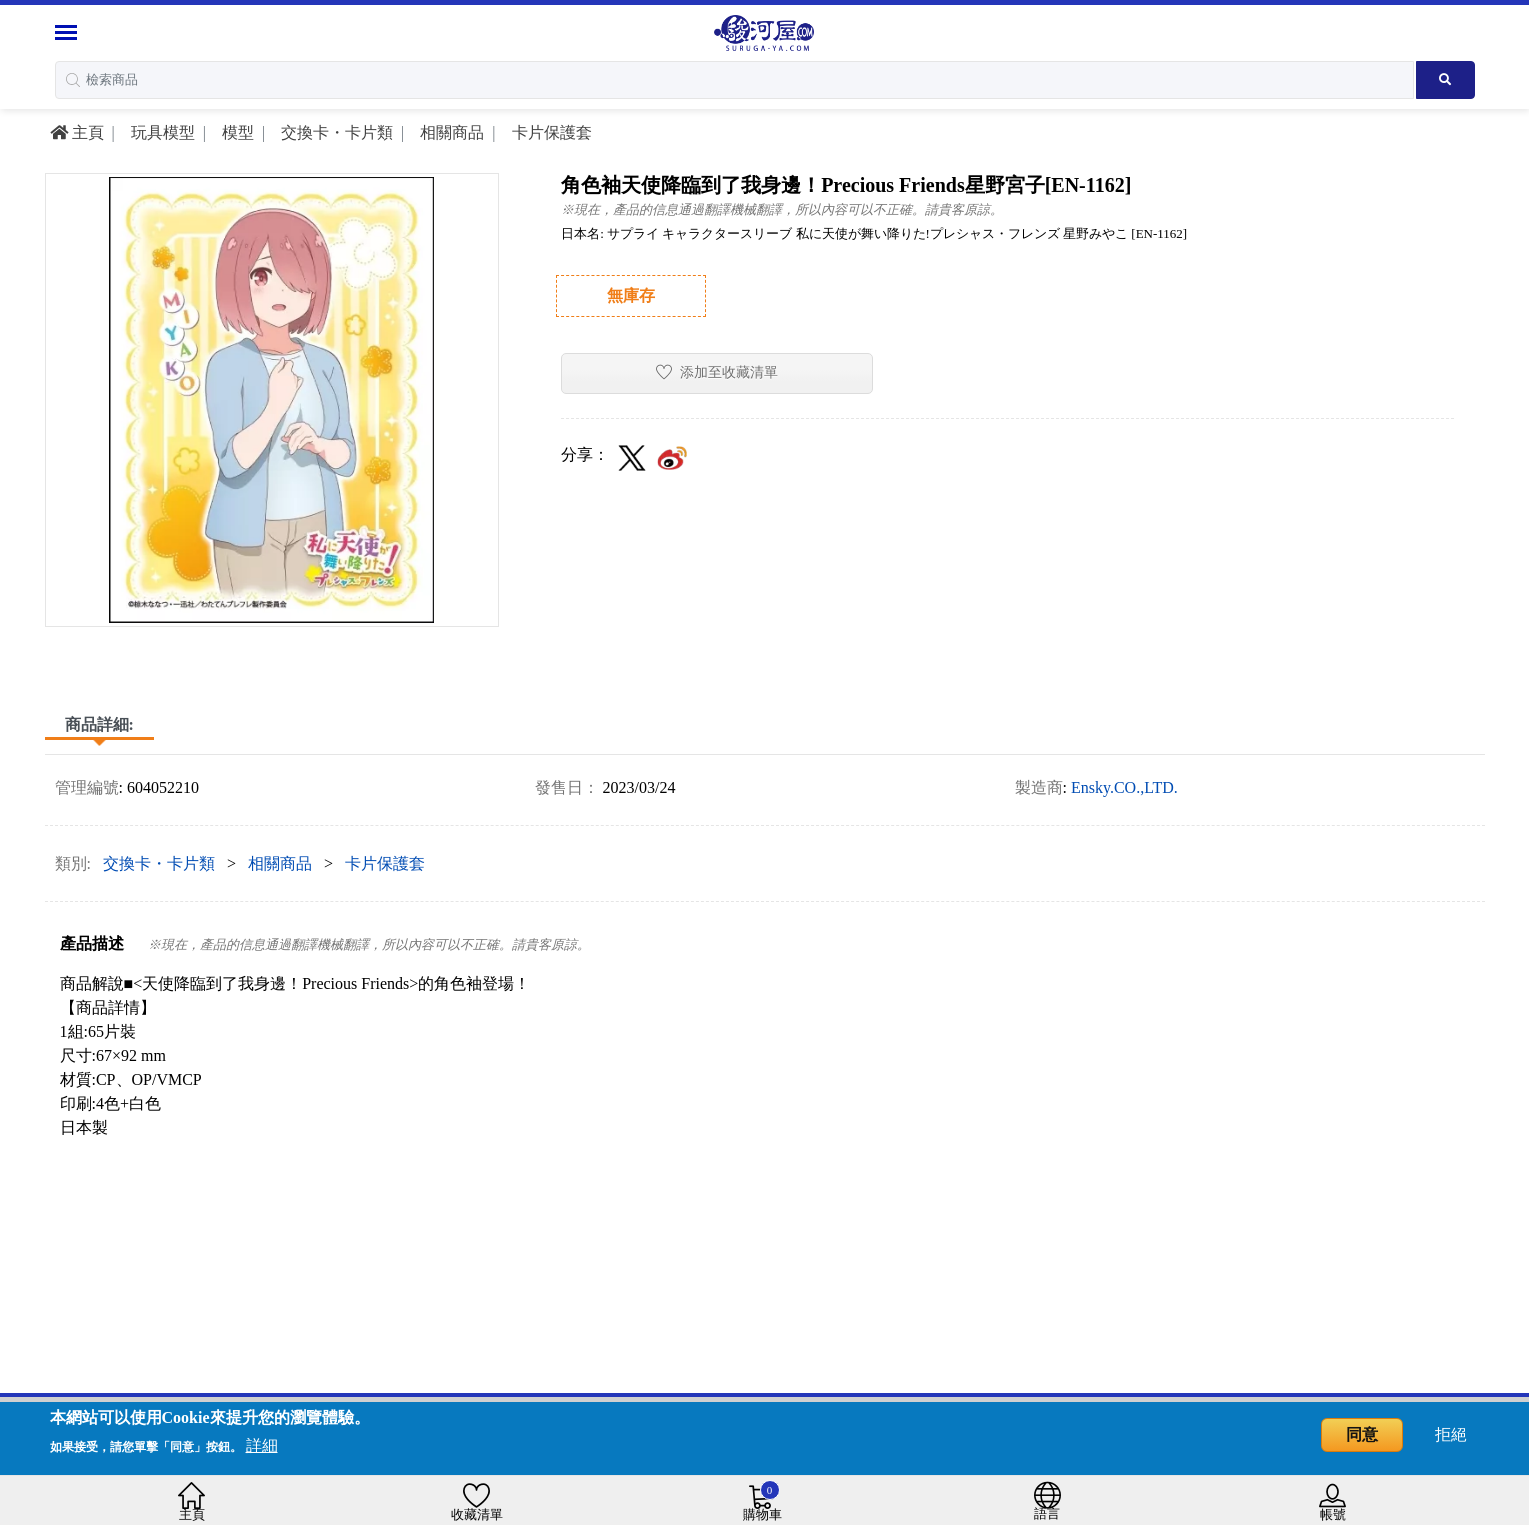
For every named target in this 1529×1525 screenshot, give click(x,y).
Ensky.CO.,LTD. (1124, 787)
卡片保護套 (550, 132)
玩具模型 (161, 132)
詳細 (262, 1445)
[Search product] (1445, 80)
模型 (236, 132)
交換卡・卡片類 (335, 132)
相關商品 (450, 132)
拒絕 (1451, 1434)
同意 (1362, 1434)
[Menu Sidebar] (68, 32)
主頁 (77, 132)
